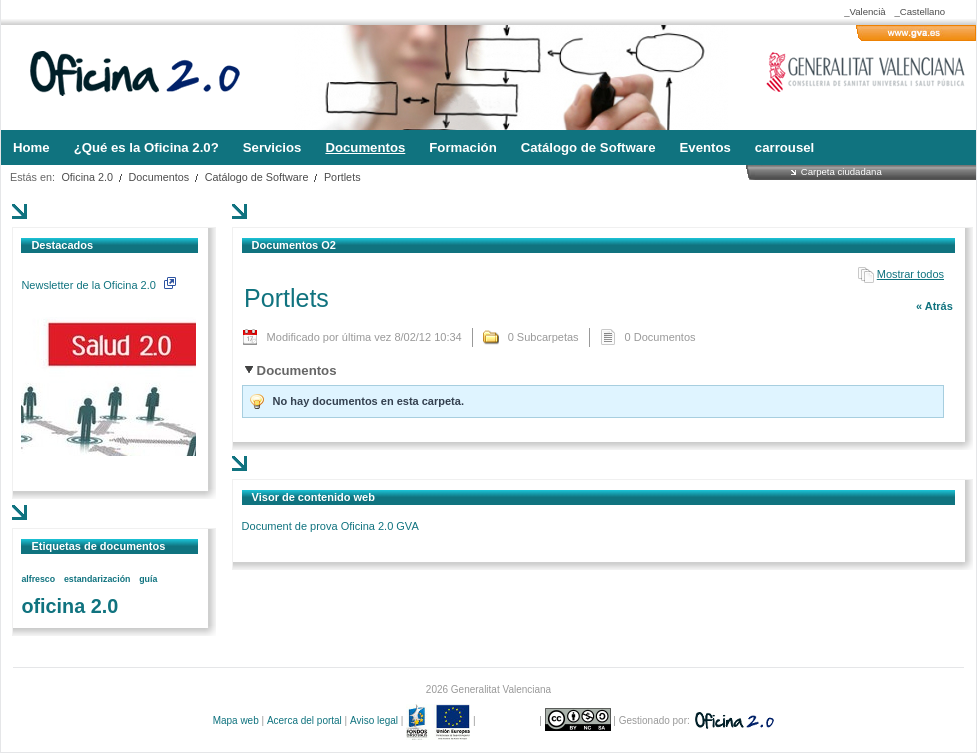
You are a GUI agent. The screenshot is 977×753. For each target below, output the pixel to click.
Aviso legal (374, 720)
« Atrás (934, 306)
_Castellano (919, 11)
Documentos (159, 177)
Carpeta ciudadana (841, 171)
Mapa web (236, 720)
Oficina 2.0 (87, 177)
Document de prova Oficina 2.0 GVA (330, 526)
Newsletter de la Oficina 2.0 (98, 285)
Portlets (342, 177)
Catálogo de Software (257, 177)
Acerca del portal (304, 720)
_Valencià (864, 11)
